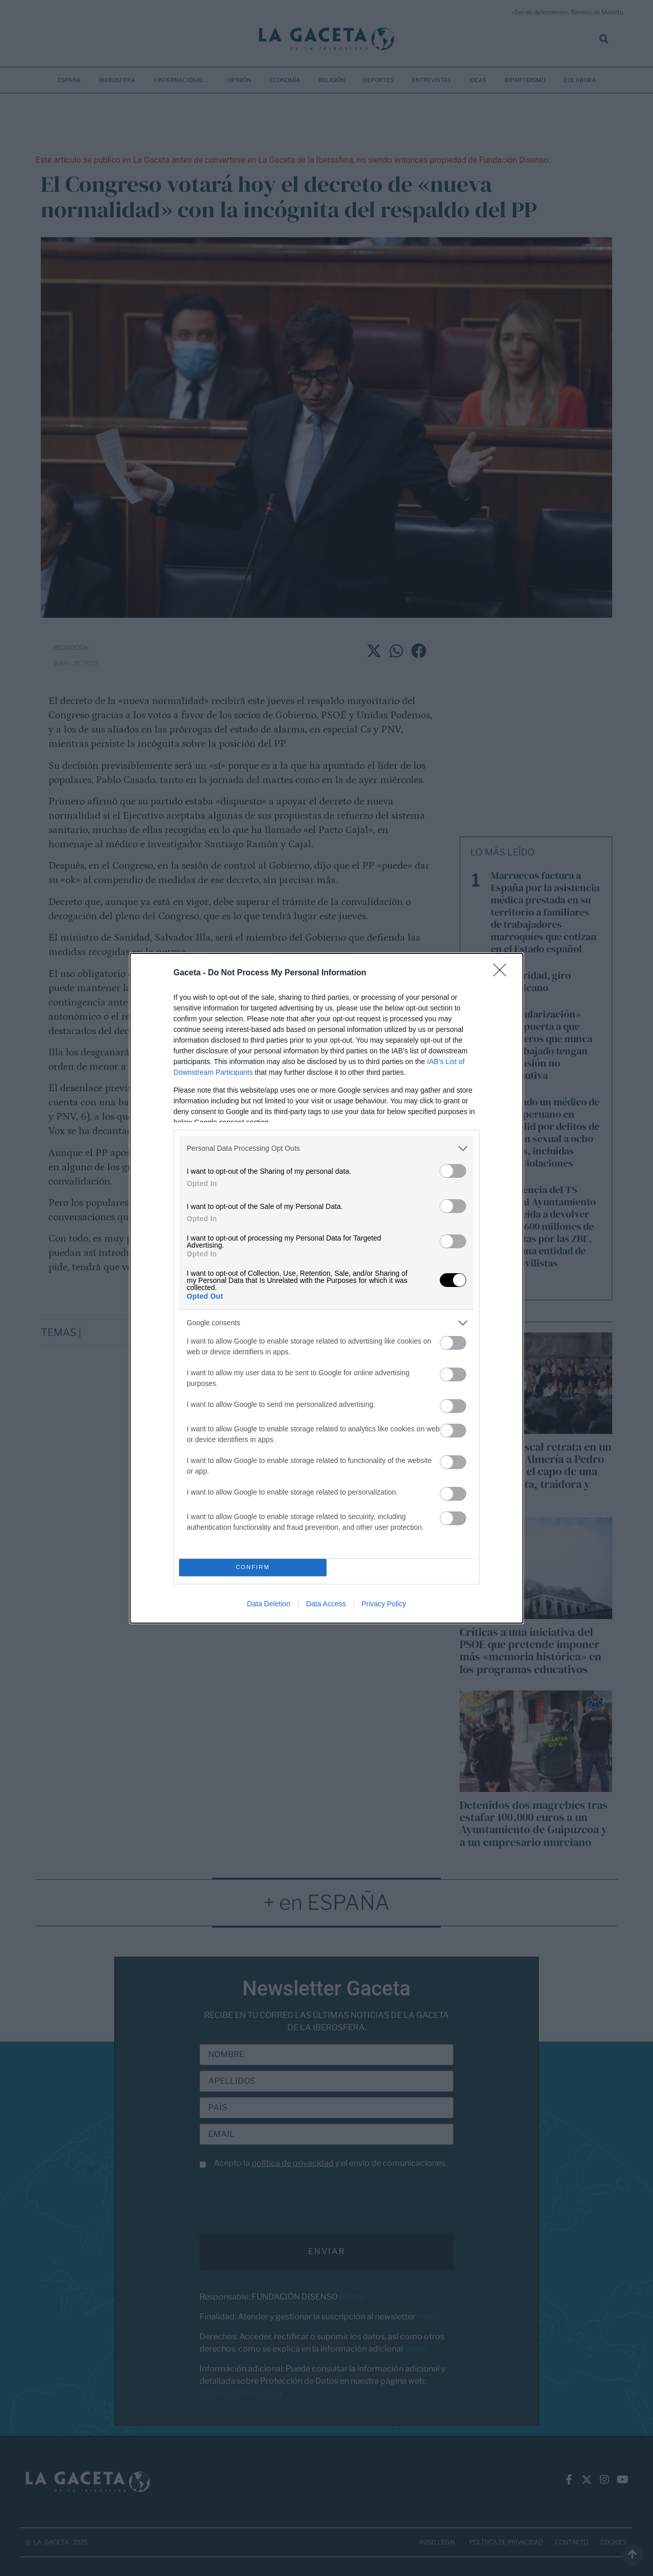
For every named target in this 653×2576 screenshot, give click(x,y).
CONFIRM (253, 1567)
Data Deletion (268, 1604)
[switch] (453, 1171)
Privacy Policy (384, 1604)
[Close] (503, 973)
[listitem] (326, 1148)
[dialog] (326, 1288)
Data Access (326, 1604)
